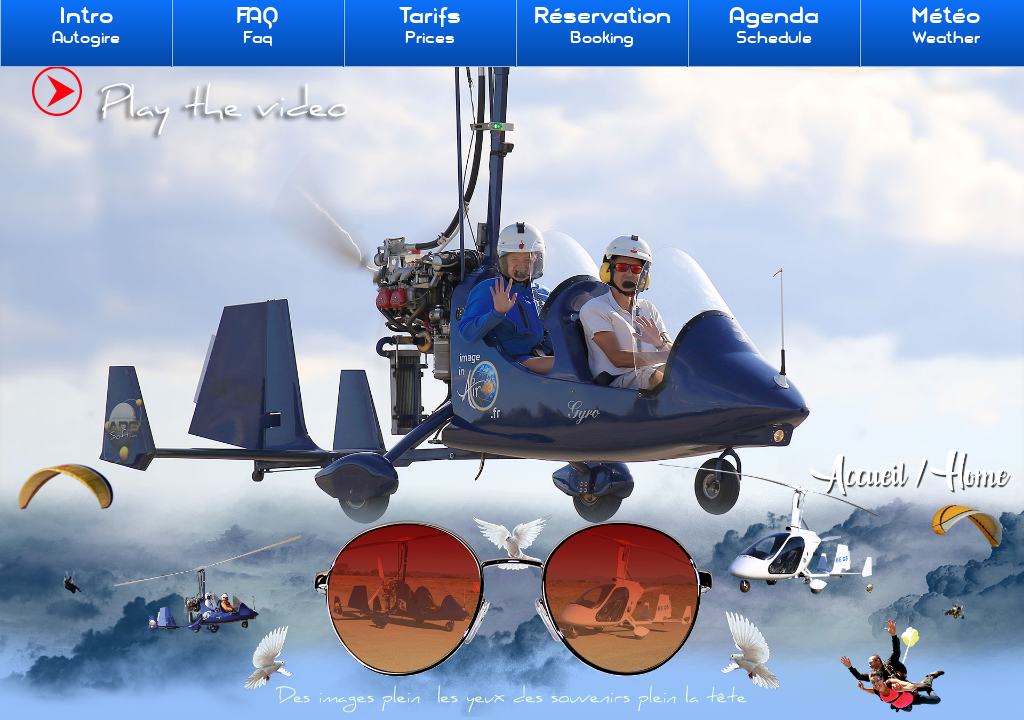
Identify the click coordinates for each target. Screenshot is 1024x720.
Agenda (774, 25)
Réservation (602, 25)
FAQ (257, 25)
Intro (86, 25)
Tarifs (430, 25)
